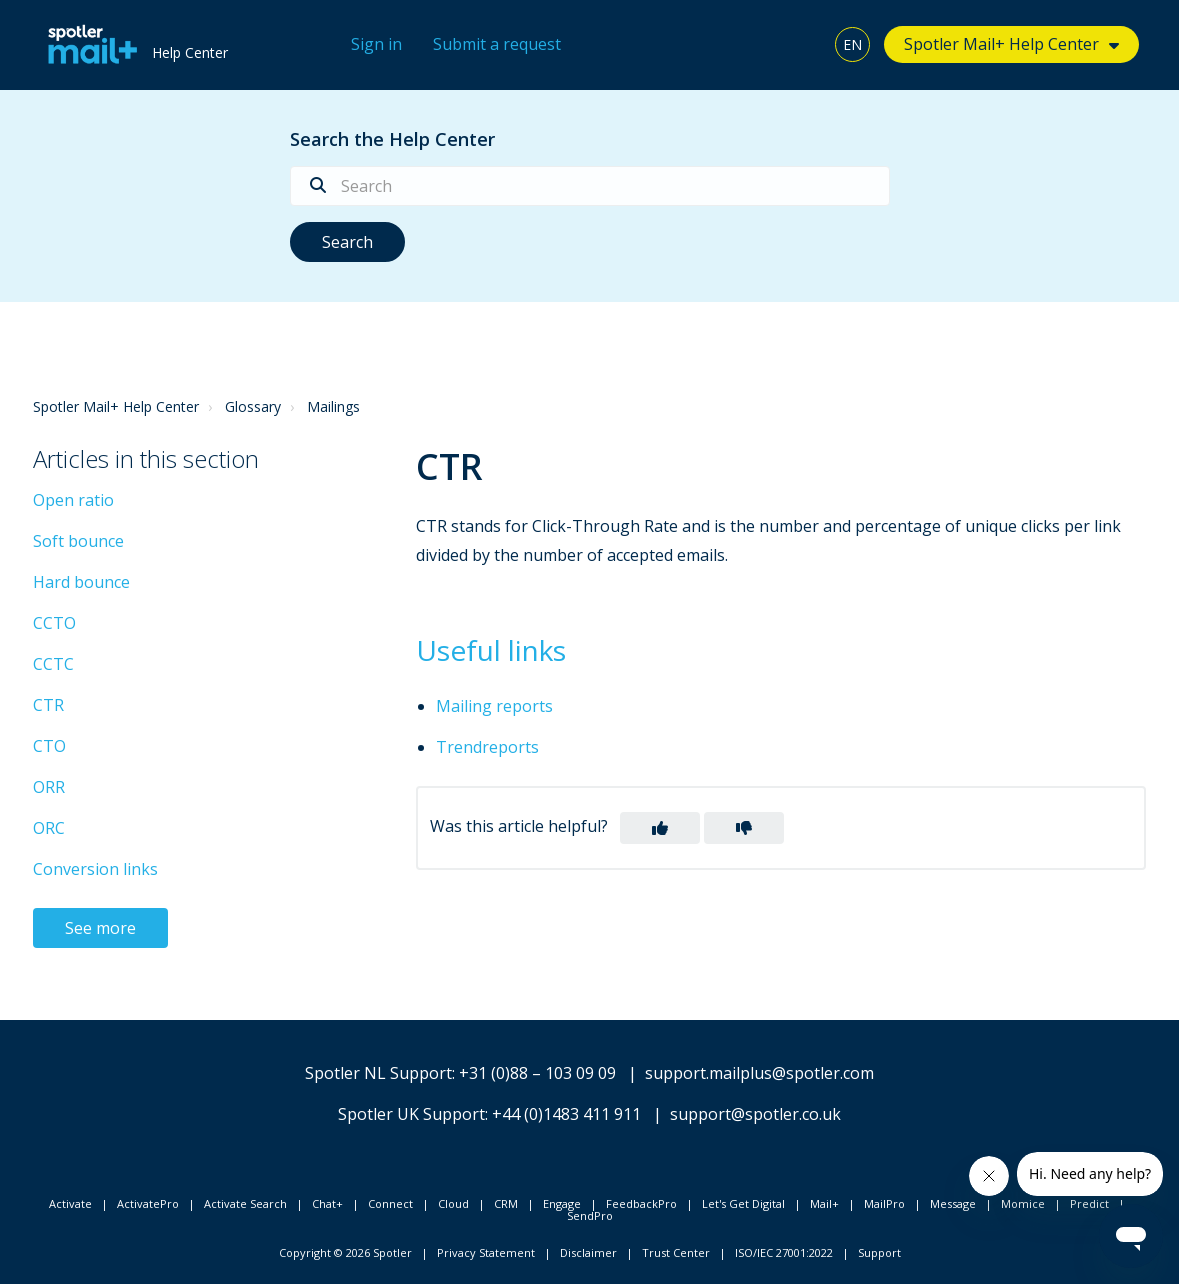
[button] (660, 828)
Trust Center (676, 1252)
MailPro (884, 1203)
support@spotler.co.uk (755, 1114)
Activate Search (245, 1203)
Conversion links (95, 869)
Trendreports (487, 747)
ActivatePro (148, 1203)
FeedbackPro (641, 1203)
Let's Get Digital (743, 1203)
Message (953, 1203)
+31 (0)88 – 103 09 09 (537, 1073)
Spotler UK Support (411, 1114)
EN (852, 44)
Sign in (376, 44)
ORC (49, 828)
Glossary (253, 406)
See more (100, 928)
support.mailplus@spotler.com (759, 1073)
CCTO (54, 623)
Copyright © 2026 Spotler (345, 1252)
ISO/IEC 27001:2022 (784, 1252)
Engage (562, 1203)
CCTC (53, 664)
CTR (48, 705)
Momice (1023, 1203)
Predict (1089, 1203)
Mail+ (824, 1203)
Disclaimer (588, 1252)
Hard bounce (81, 582)
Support (879, 1252)
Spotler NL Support (378, 1073)
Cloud (453, 1203)
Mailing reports (494, 706)
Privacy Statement (486, 1252)
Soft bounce (78, 541)
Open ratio (73, 500)
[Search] (590, 186)
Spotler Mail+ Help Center (1001, 44)
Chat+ (327, 1203)
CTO (49, 746)
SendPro (590, 1215)
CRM (506, 1203)
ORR (49, 787)
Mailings (333, 406)
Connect (390, 1203)
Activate (70, 1203)
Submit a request (497, 44)
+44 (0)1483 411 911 (566, 1114)
